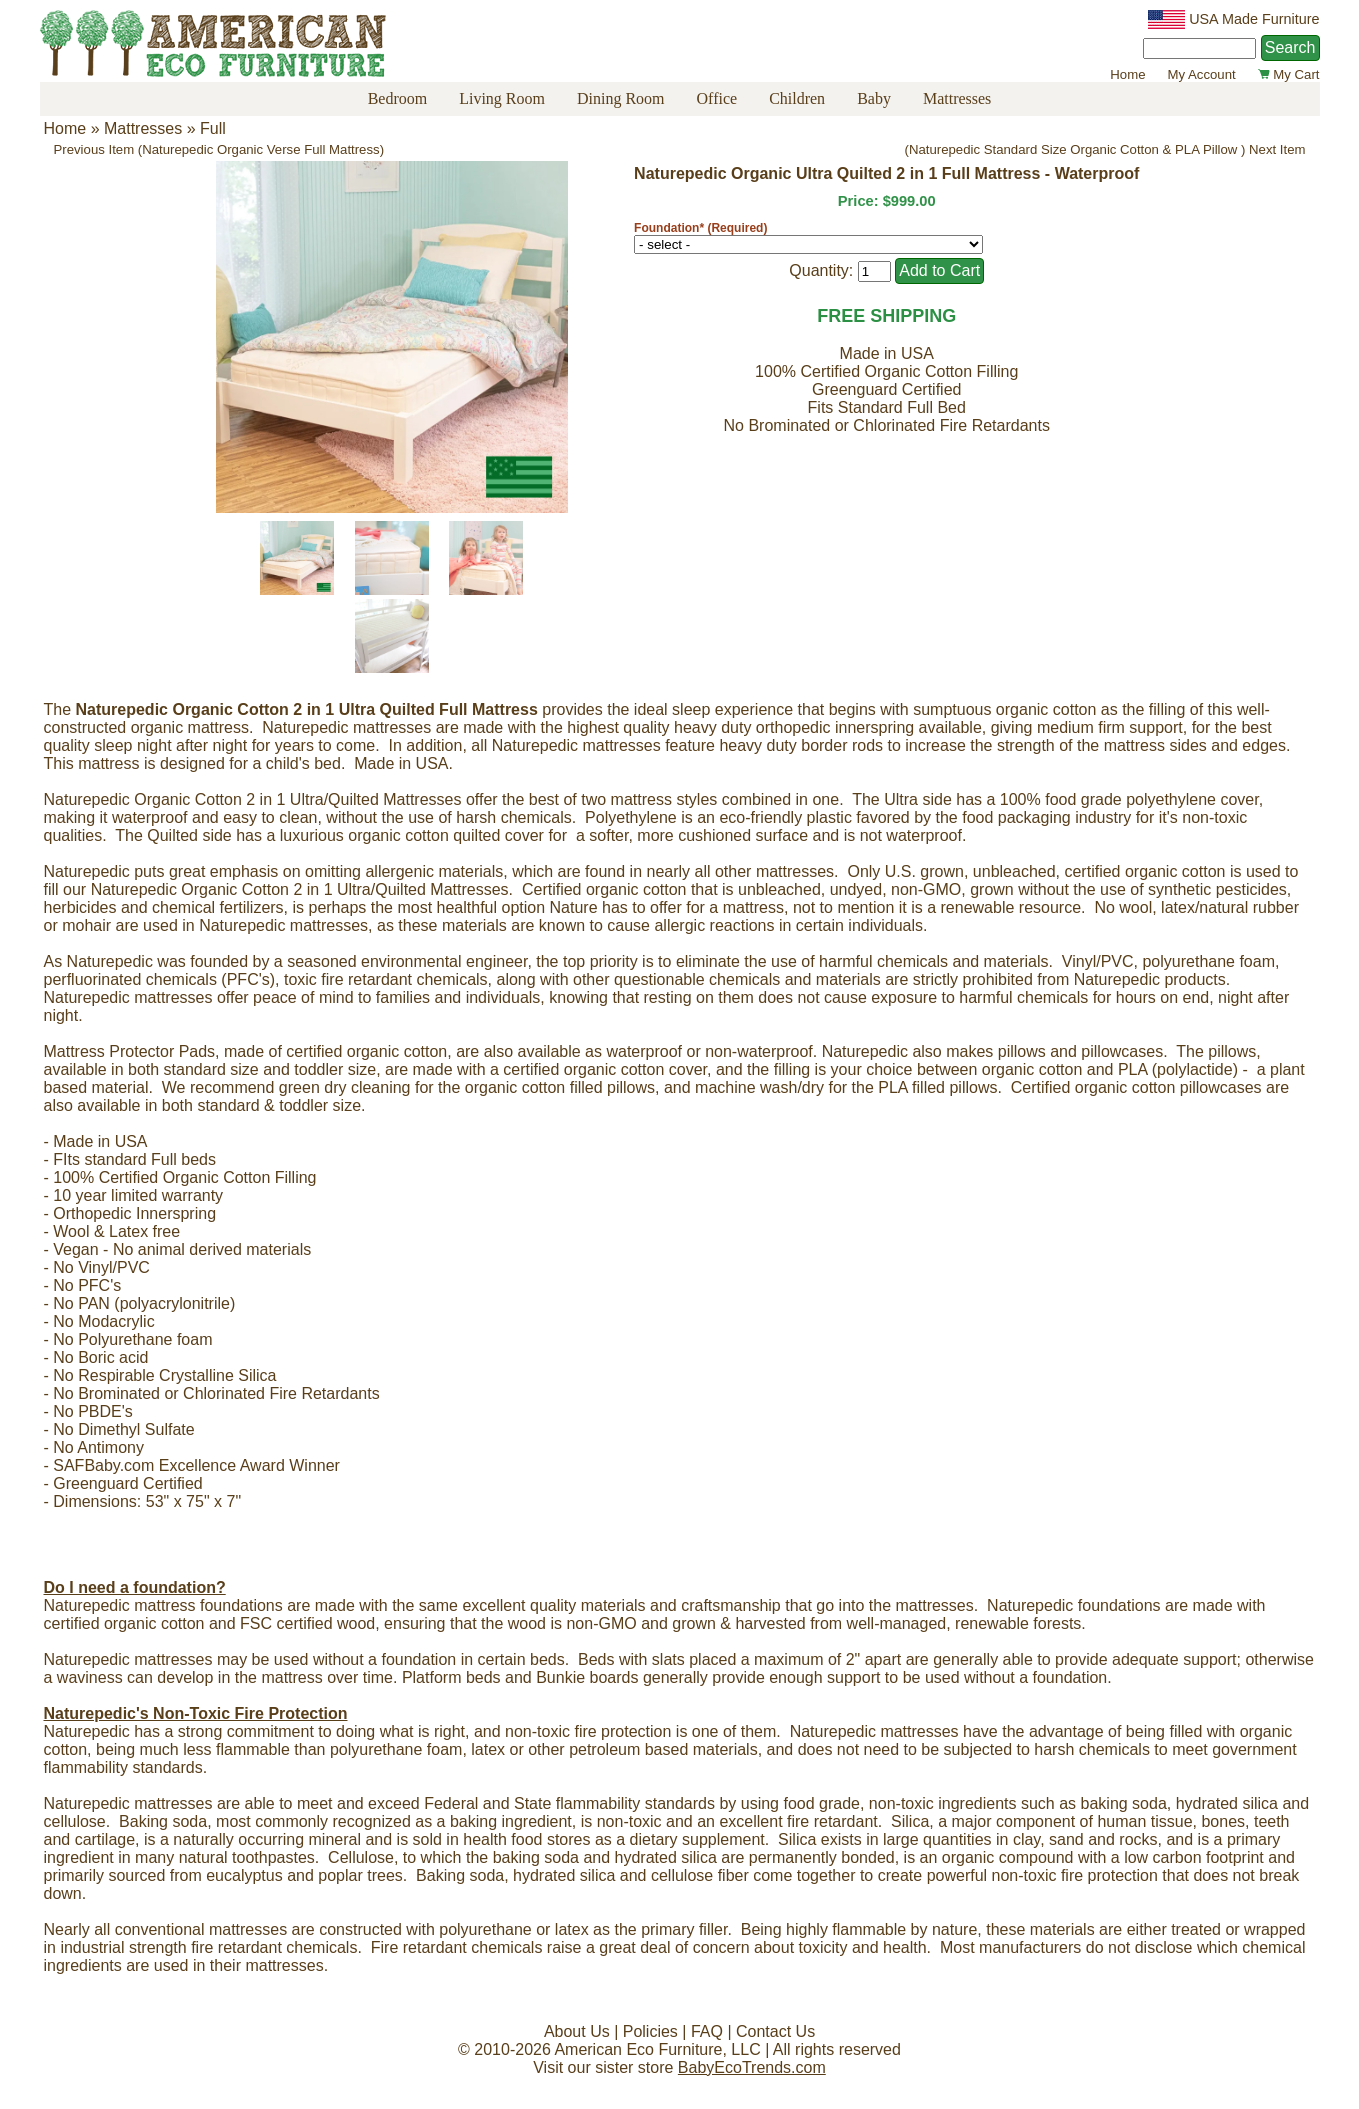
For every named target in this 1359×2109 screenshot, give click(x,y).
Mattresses (957, 98)
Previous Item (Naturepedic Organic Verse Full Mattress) (219, 149)
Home (1127, 74)
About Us (577, 2031)
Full (213, 128)
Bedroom (398, 98)
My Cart (1289, 74)
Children (797, 98)
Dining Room (621, 98)
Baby (874, 98)
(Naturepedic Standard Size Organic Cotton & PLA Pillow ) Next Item (1105, 149)
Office (717, 98)
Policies (650, 2031)
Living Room (502, 98)
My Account (1202, 74)
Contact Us (775, 2031)
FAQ (707, 2031)
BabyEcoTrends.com (752, 2067)
